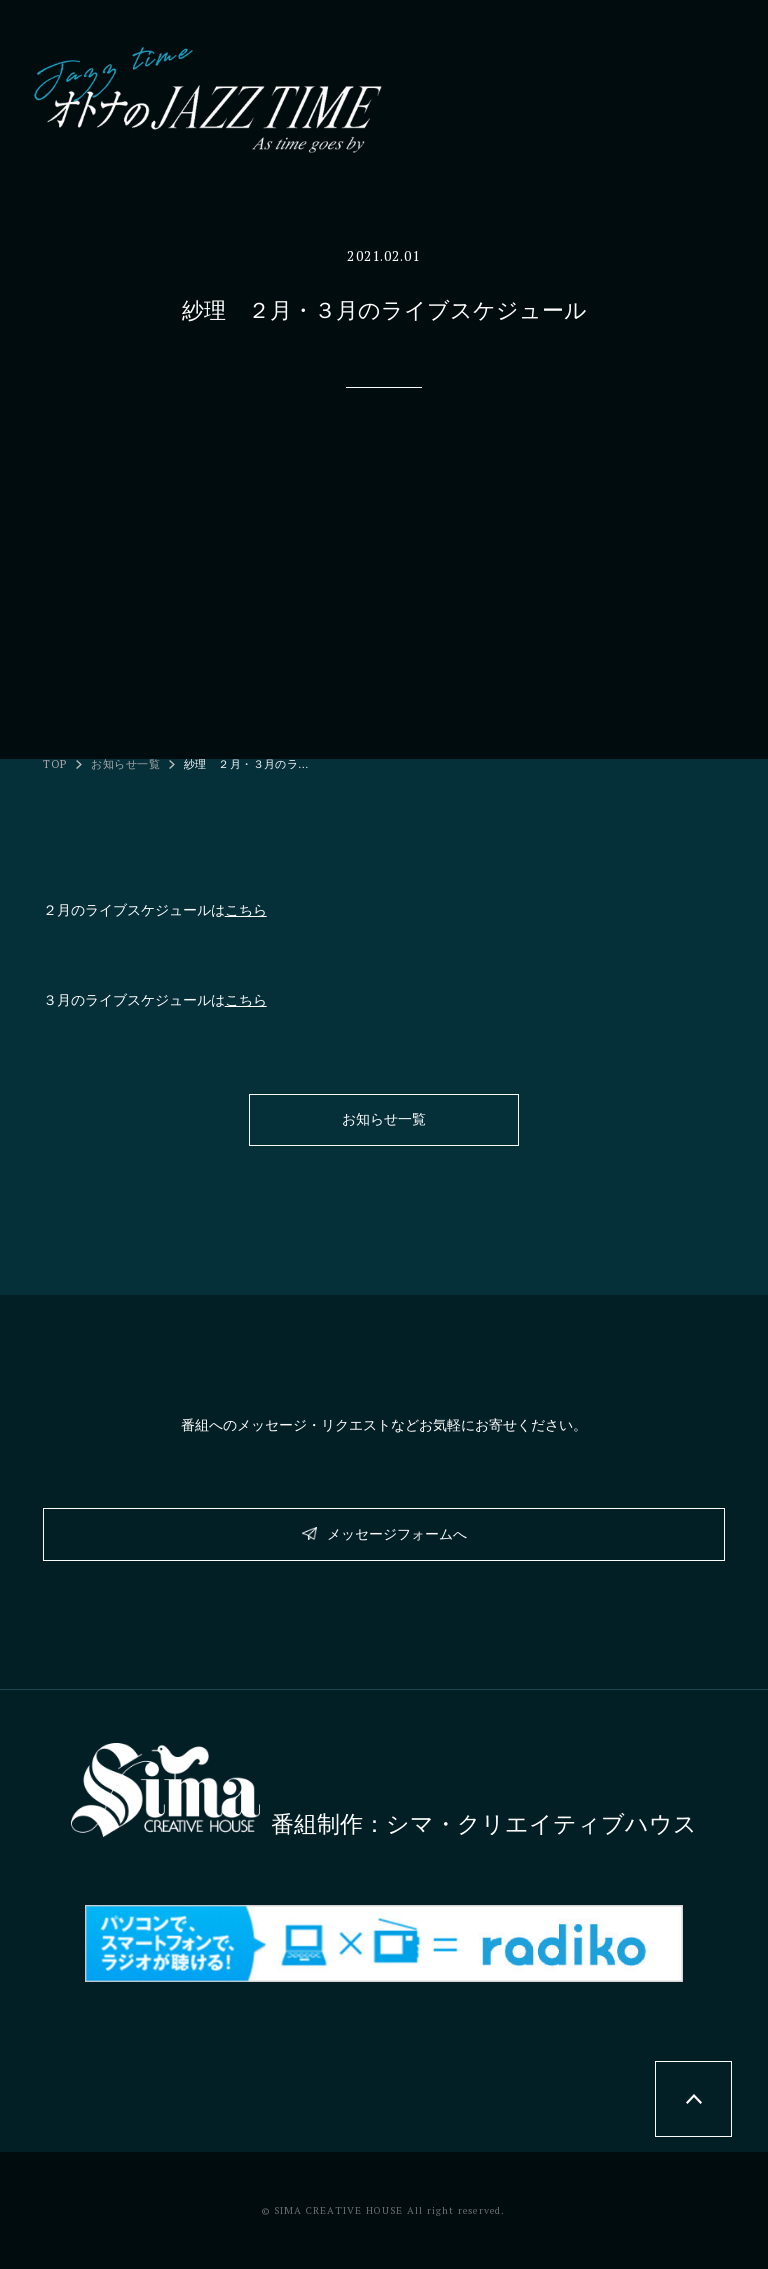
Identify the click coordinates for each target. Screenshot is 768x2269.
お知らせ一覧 (125, 764)
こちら (246, 910)
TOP (55, 764)
